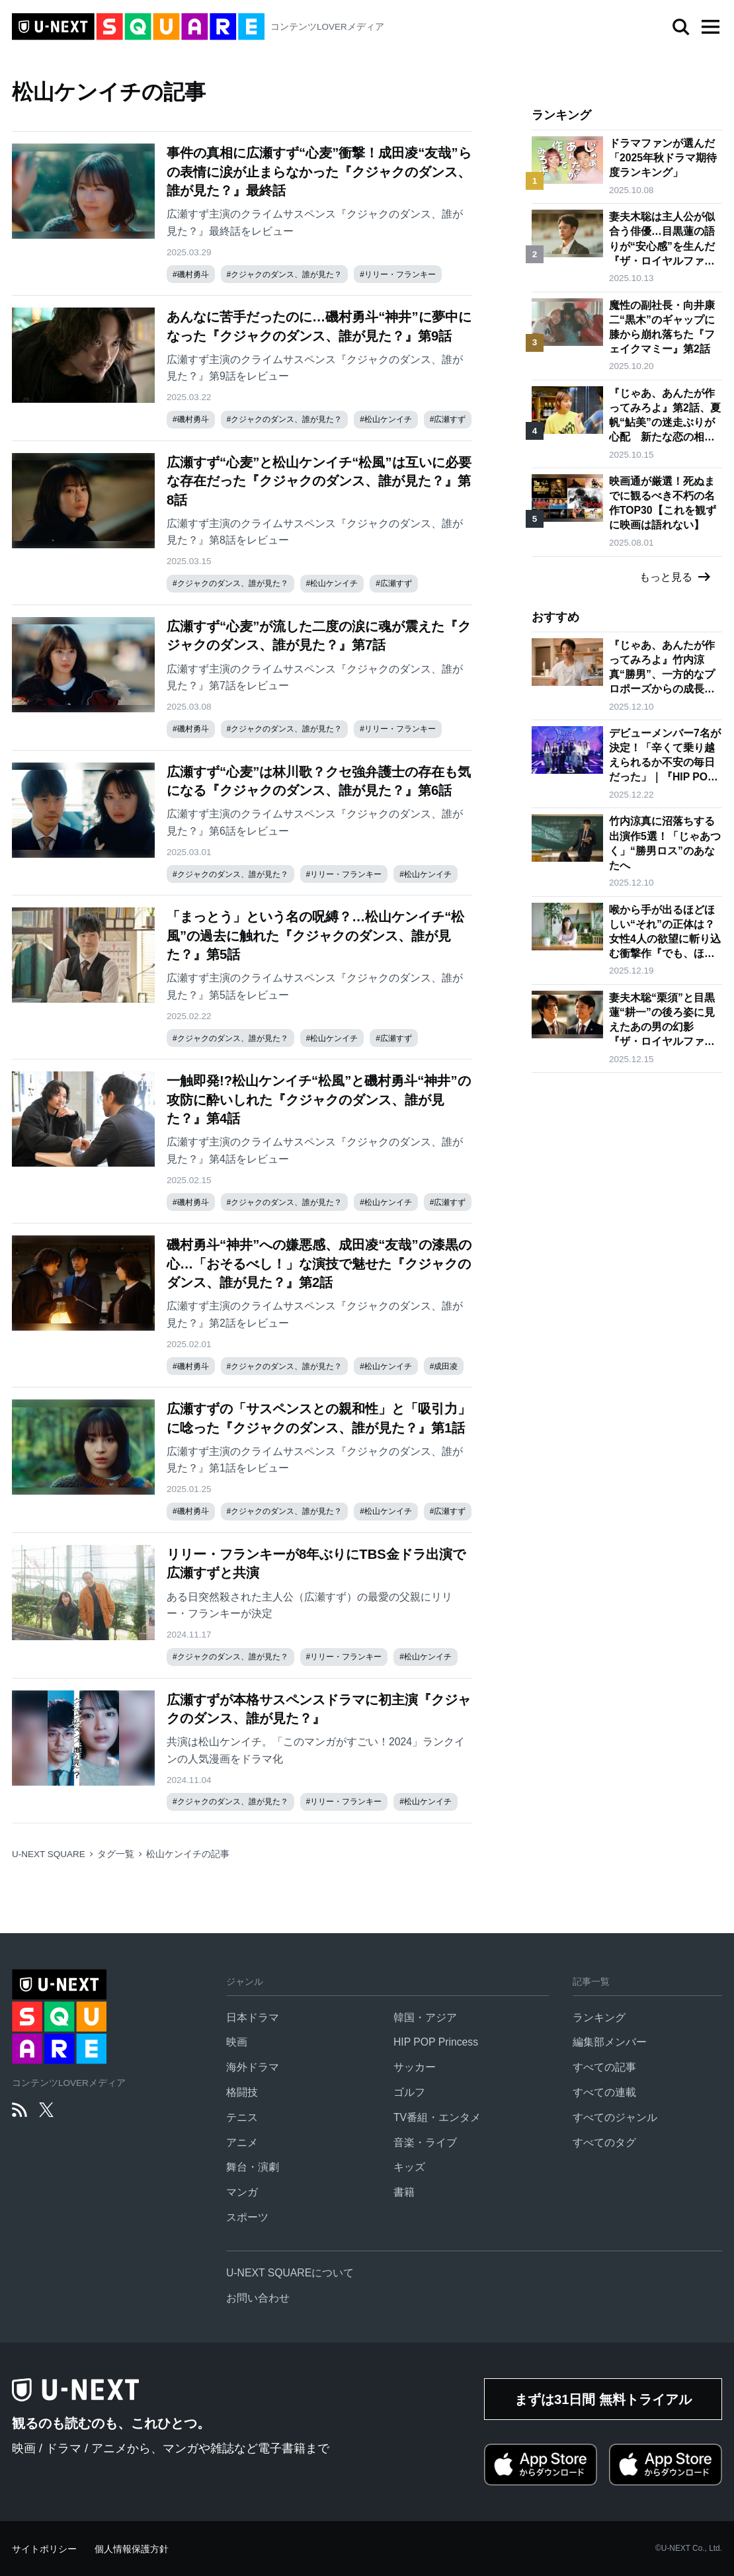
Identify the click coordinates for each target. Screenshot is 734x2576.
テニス (242, 2117)
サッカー (414, 2067)
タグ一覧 (115, 1854)
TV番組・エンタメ (437, 2117)
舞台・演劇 (252, 2167)
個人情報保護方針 (132, 2549)
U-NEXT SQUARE (48, 1854)
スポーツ (247, 2217)
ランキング (599, 2017)
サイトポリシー (44, 2549)
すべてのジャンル (615, 2117)
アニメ (242, 2142)
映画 (236, 2042)
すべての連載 (604, 2092)
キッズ (409, 2167)
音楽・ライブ (425, 2142)
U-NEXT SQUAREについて (290, 2272)
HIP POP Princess (435, 2042)
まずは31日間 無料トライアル (603, 2399)
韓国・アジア (425, 2017)
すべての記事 (604, 2067)
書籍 (404, 2192)
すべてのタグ (604, 2142)
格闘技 (242, 2092)
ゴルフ (409, 2092)
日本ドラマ (252, 2017)
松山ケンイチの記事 (187, 1854)
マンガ (242, 2192)
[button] (710, 27)
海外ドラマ (252, 2067)
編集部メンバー (610, 2042)
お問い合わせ (258, 2298)
